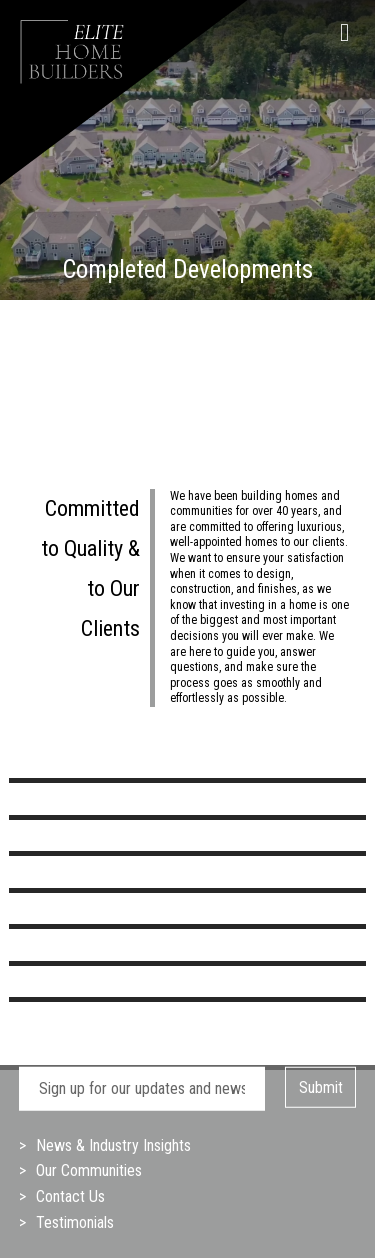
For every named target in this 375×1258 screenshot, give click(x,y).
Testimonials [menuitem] (75, 1222)
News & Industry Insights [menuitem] (113, 1145)
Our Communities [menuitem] (89, 1170)
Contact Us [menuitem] (70, 1196)
